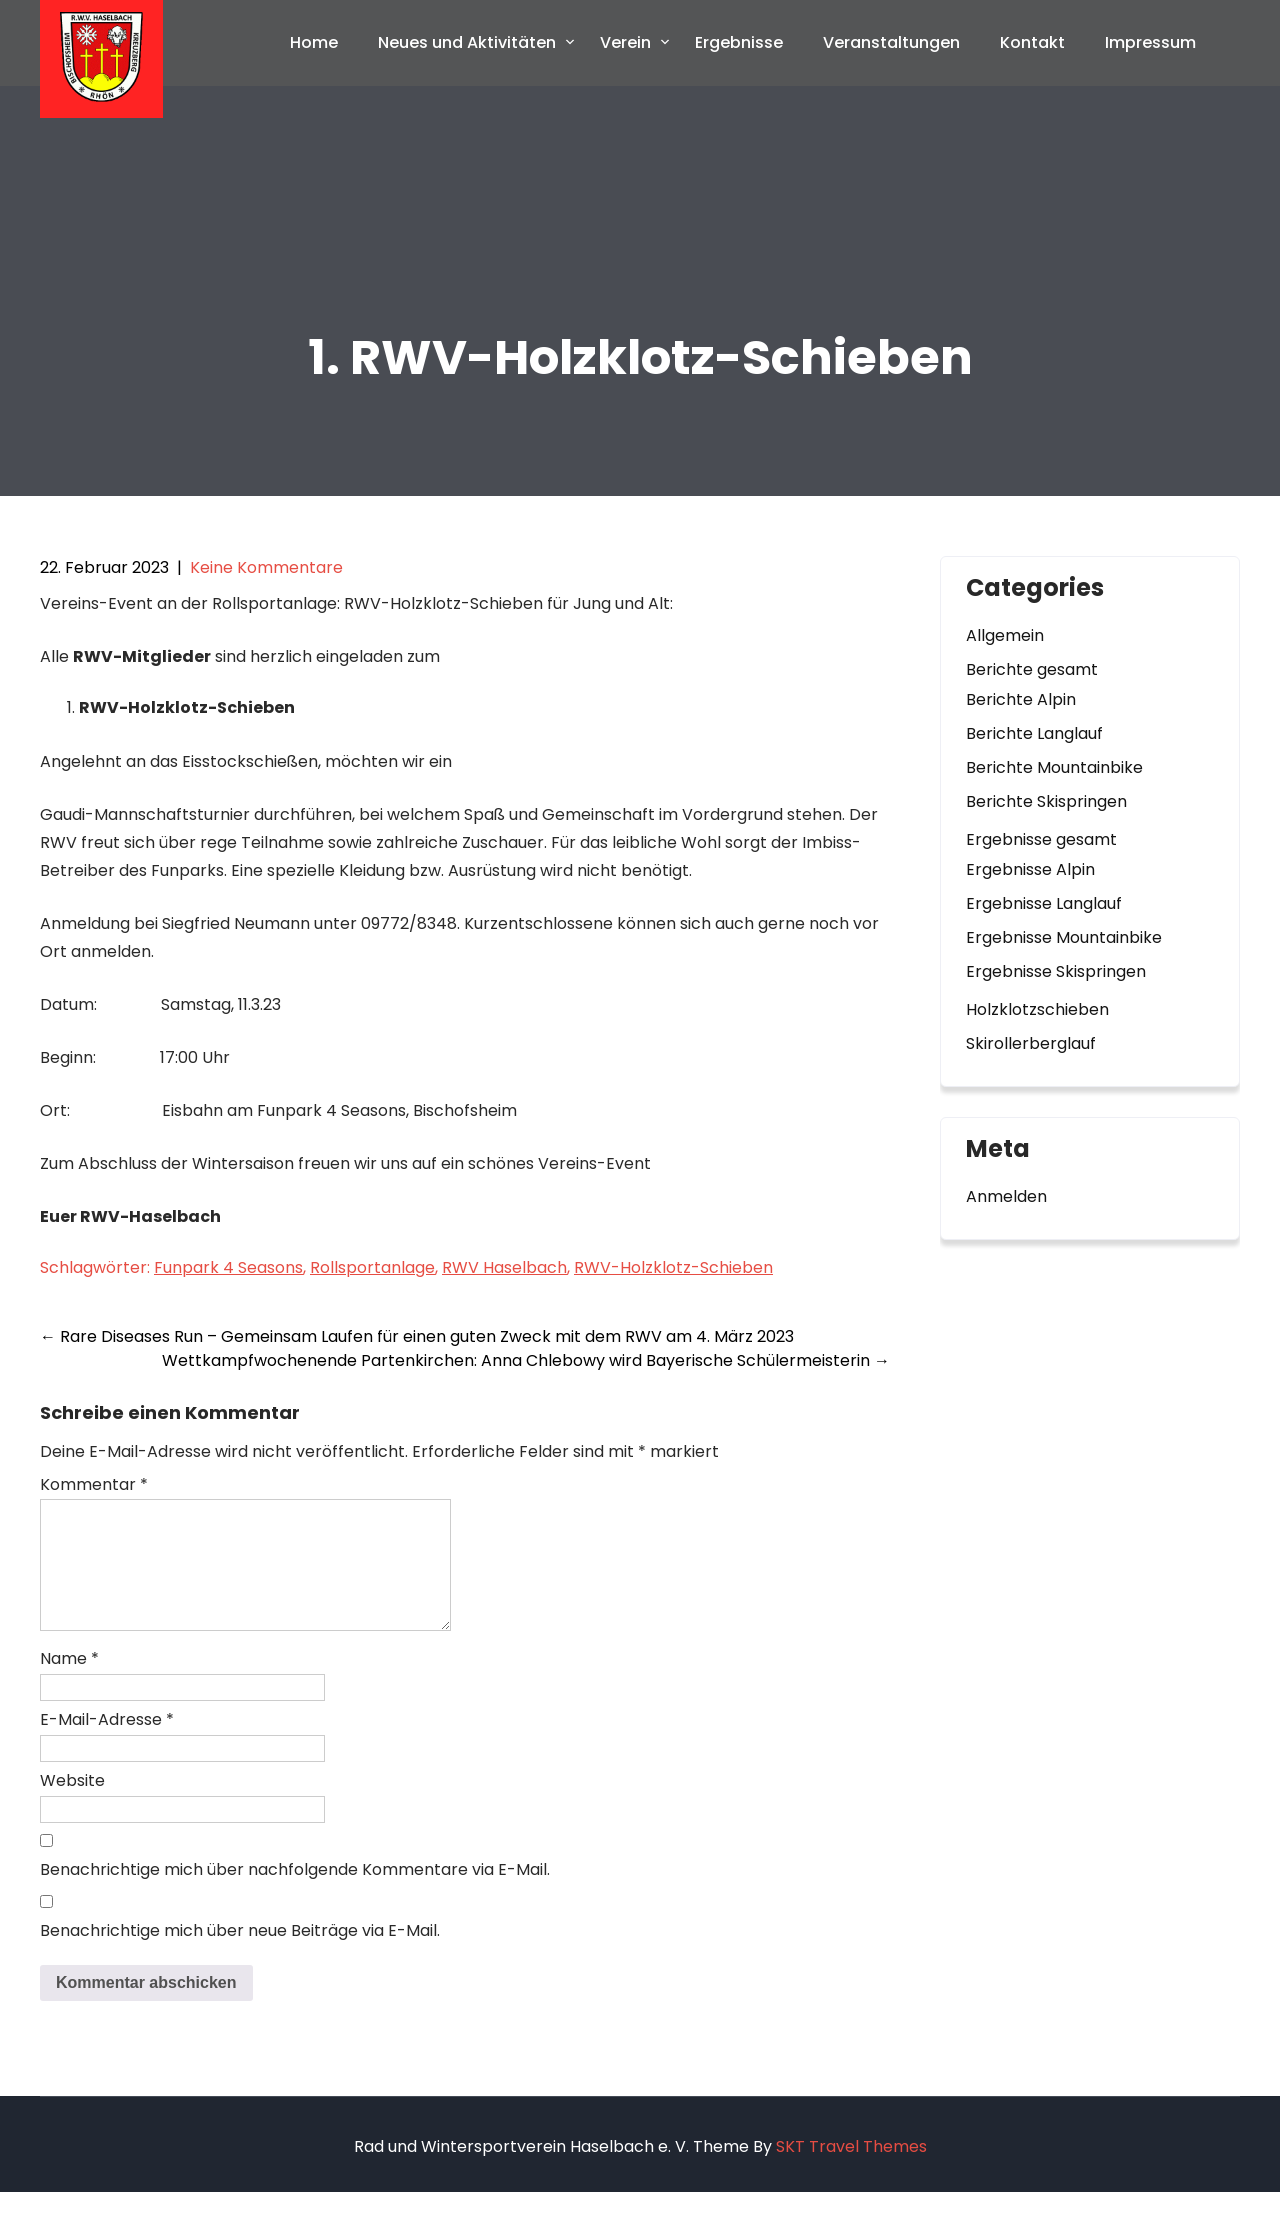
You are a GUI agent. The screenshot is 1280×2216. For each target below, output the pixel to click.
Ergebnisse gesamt (1041, 839)
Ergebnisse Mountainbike (1064, 937)
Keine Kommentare (266, 567)
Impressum (1150, 42)
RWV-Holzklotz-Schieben (673, 1267)
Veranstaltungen (891, 42)
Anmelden (1006, 1196)
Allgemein (1005, 635)
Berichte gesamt (1032, 669)
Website (72, 1804)
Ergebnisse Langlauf (1044, 903)
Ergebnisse (739, 42)
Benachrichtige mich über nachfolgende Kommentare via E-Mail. (295, 1893)
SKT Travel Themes (851, 2170)
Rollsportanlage (372, 1267)
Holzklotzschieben (1037, 1009)
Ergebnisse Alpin (1030, 869)
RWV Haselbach (504, 1267)
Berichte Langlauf (1034, 733)
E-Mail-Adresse (107, 1743)
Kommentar (94, 1484)
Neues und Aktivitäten (467, 42)
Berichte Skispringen (1046, 801)
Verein (625, 42)
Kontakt (1032, 42)
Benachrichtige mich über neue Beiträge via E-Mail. (240, 1954)
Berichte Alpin (1021, 699)
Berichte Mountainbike (1054, 767)
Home (314, 42)
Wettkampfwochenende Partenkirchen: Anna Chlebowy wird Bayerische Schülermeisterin (526, 1360)
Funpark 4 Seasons (228, 1267)
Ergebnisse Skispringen (1056, 971)
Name (69, 1682)
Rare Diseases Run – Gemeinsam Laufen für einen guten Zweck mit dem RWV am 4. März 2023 (417, 1336)
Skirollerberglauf (1031, 1043)
